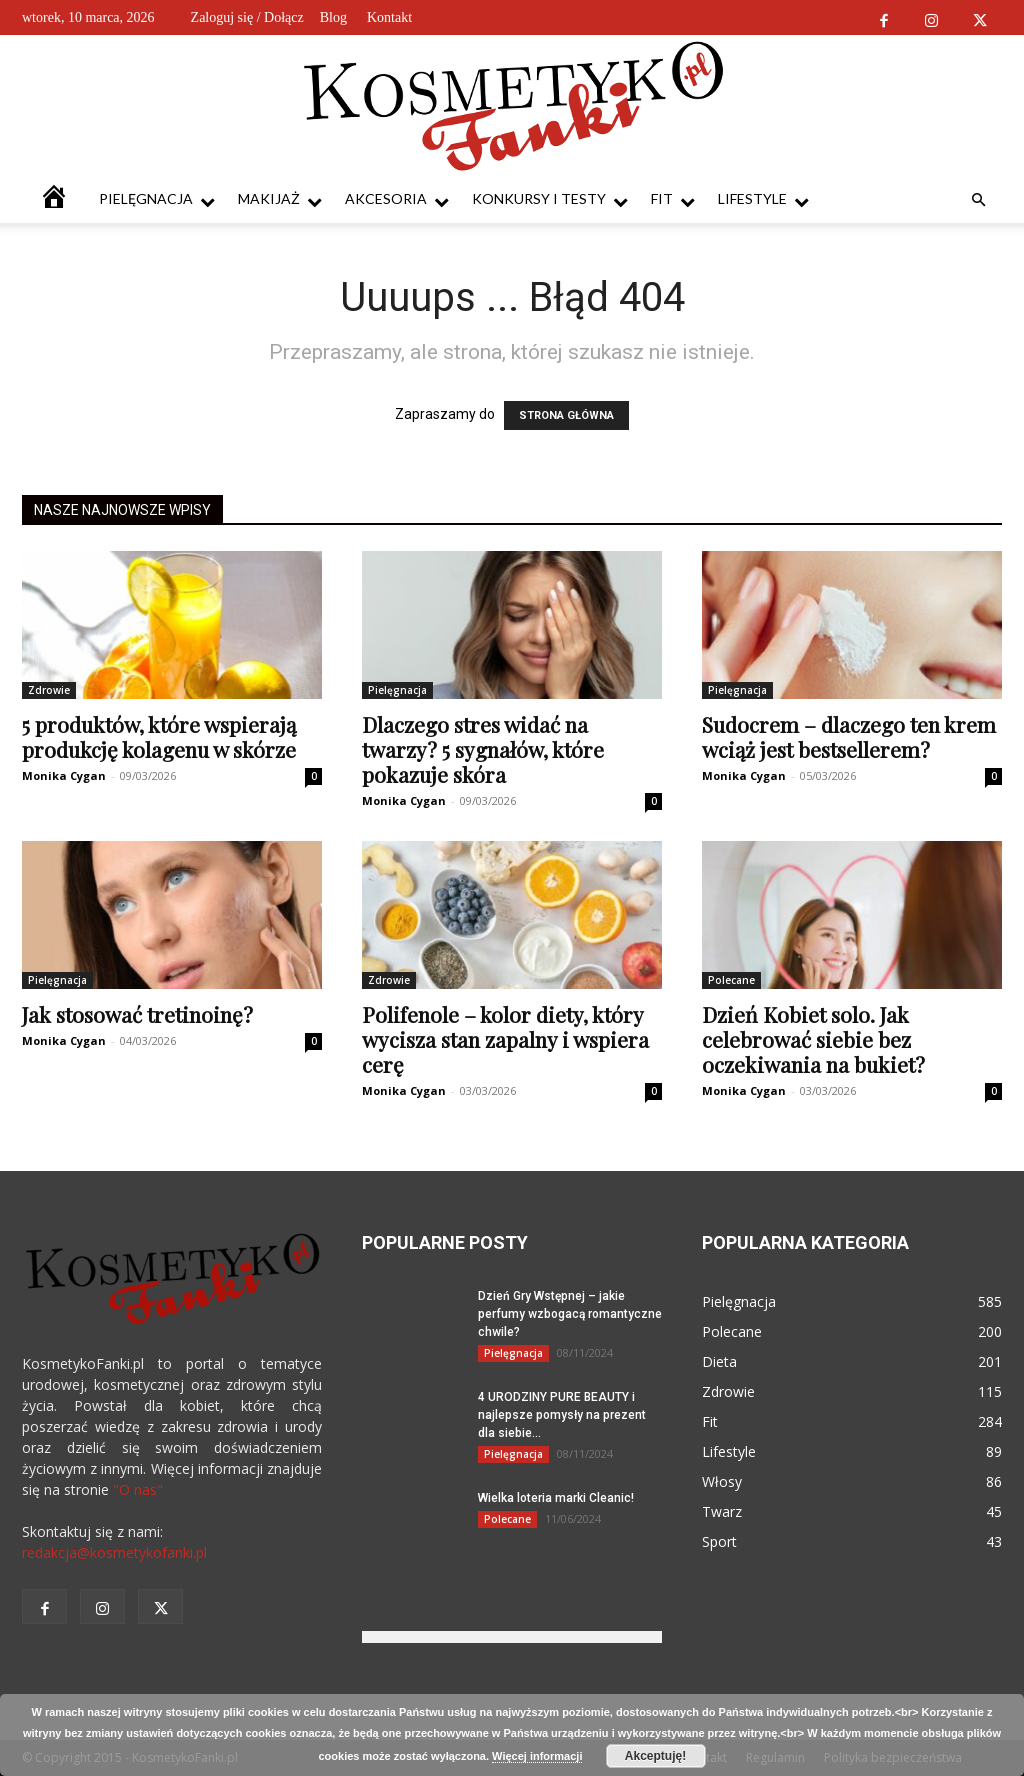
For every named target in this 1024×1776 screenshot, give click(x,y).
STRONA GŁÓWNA (566, 415)
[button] (978, 200)
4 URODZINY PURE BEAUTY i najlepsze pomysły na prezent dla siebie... (562, 1415)
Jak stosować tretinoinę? (137, 1014)
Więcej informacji (537, 1756)
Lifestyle (763, 199)
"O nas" (138, 1489)
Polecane (731, 980)
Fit (673, 199)
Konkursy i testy (550, 199)
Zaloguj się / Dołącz (247, 17)
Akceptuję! (655, 1756)
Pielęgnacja (157, 199)
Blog (333, 17)
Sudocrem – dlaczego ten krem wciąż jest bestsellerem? (849, 736)
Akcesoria (397, 199)
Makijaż (280, 199)
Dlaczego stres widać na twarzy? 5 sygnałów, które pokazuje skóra (483, 749)
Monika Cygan (64, 775)
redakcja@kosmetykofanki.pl (114, 1552)
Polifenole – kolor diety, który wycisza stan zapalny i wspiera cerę (505, 1039)
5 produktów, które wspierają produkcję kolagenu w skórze (159, 736)
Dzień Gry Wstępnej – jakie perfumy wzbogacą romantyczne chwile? (570, 1314)
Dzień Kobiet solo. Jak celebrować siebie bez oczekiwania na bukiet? (813, 1039)
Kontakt (389, 17)
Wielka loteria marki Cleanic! (556, 1498)
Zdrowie (49, 690)
